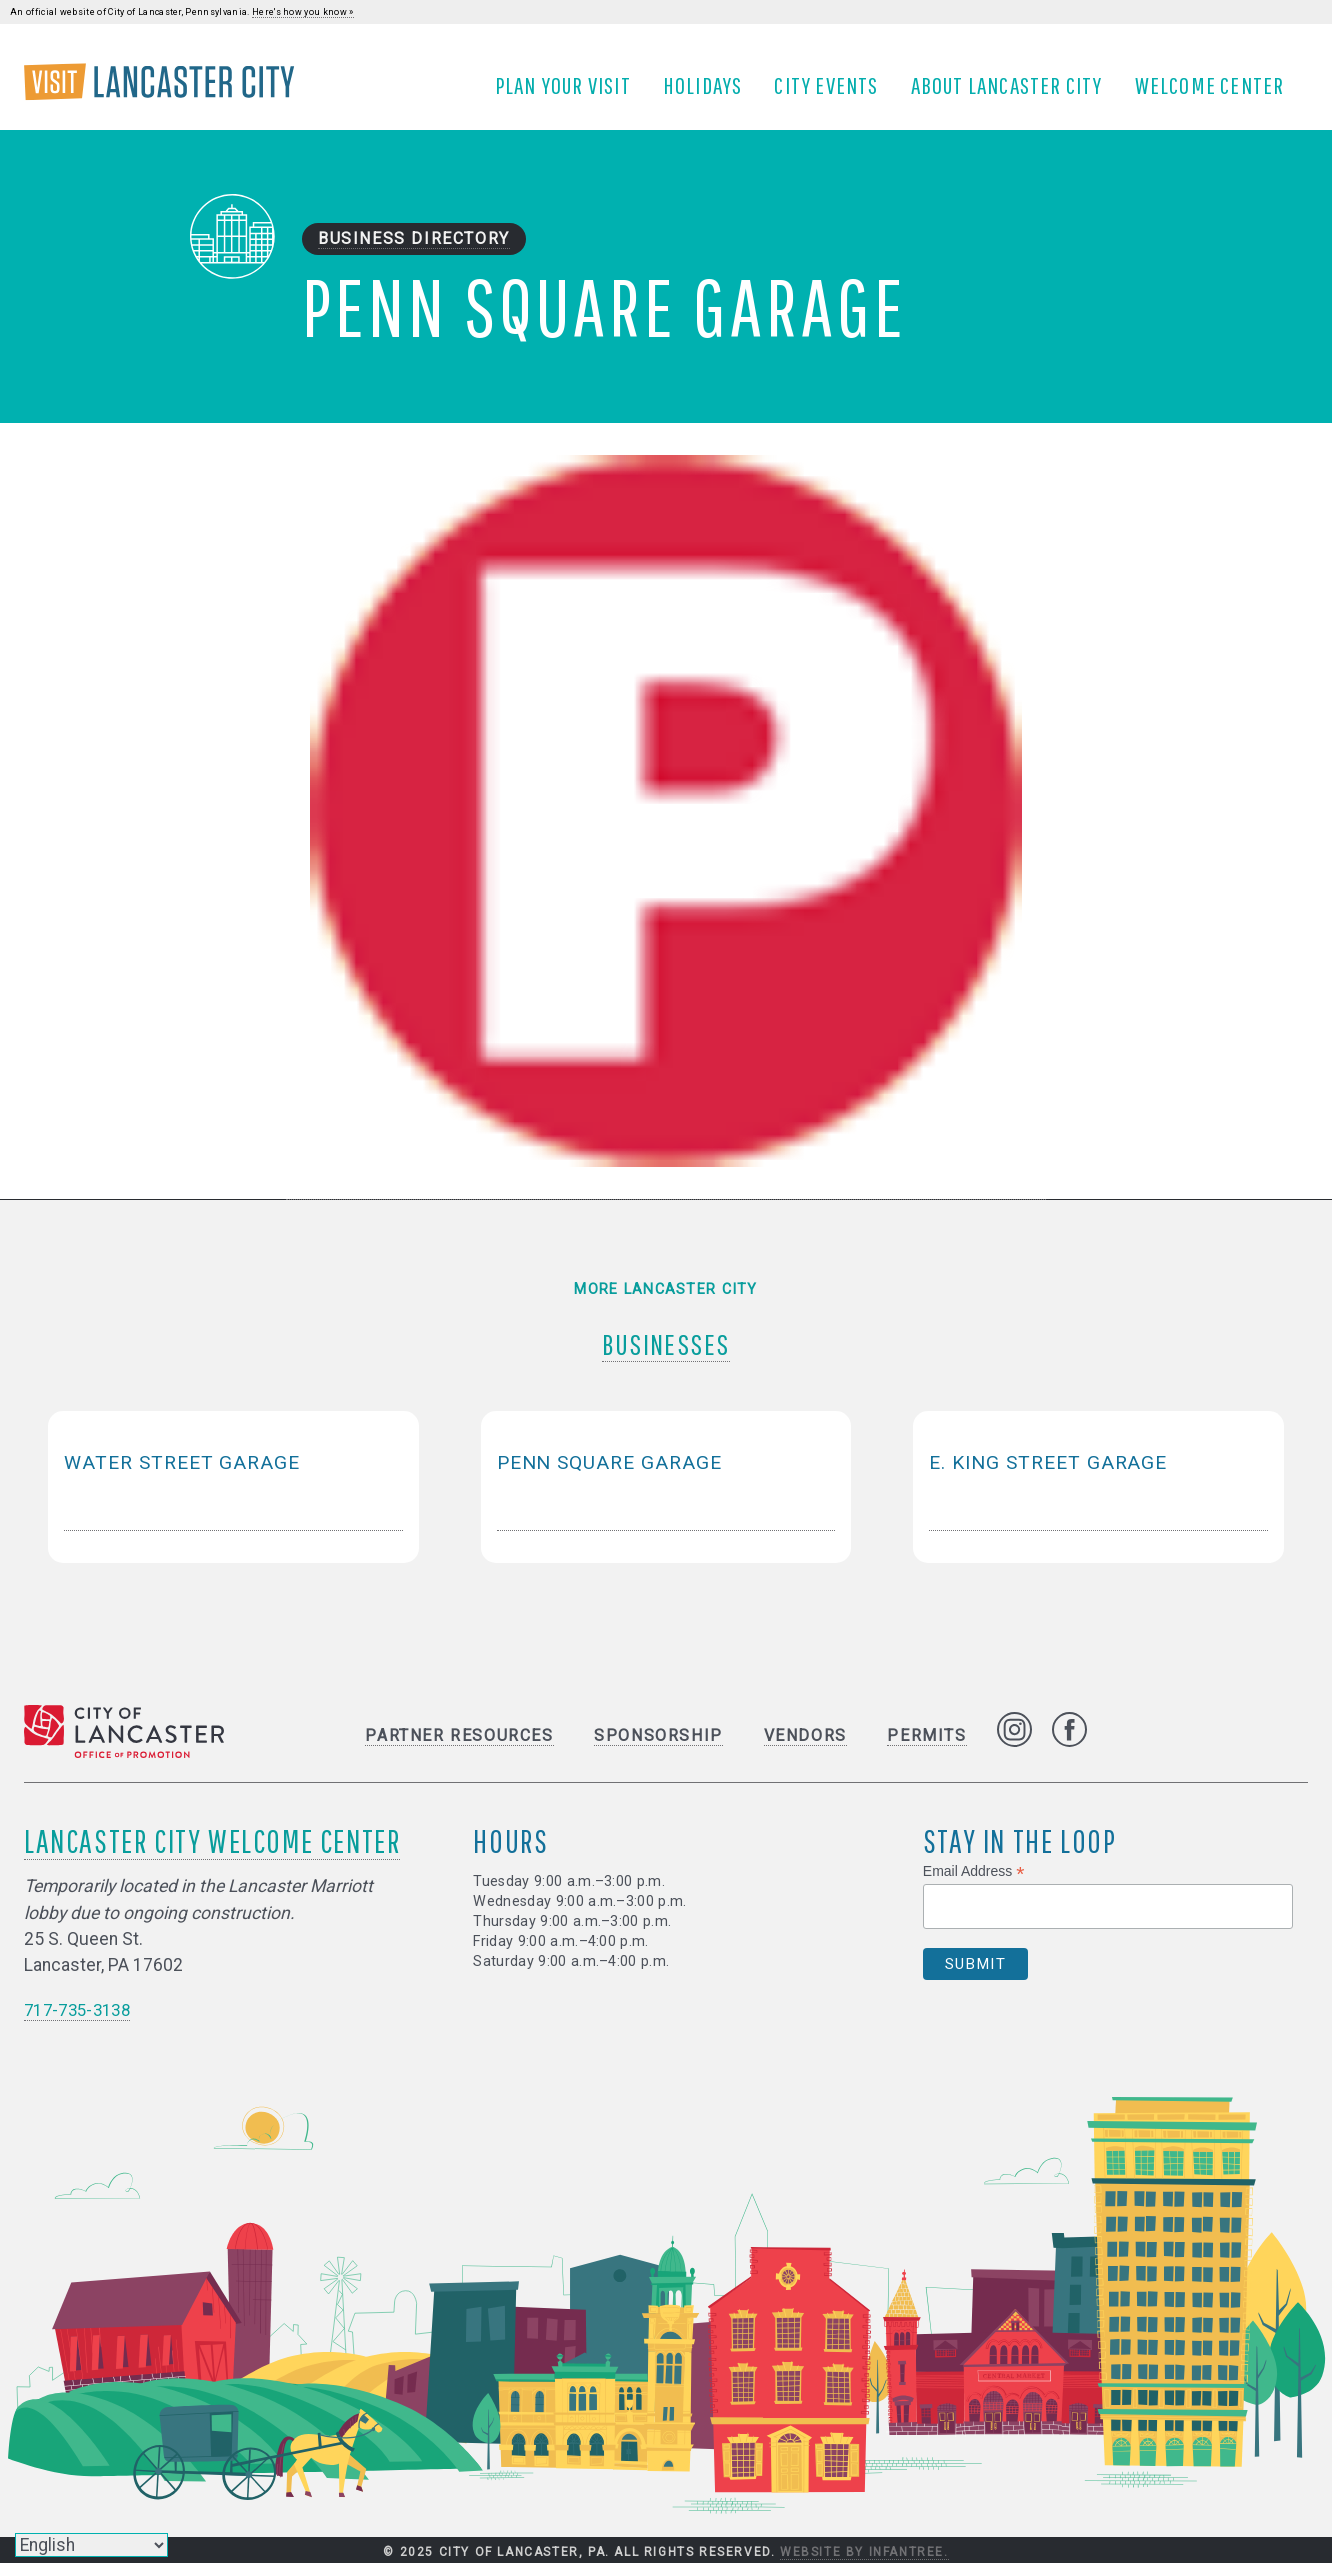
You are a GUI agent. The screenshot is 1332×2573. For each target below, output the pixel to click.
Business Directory (414, 255)
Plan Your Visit (570, 93)
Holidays (710, 93)
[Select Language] (91, 2545)
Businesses (666, 1348)
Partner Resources (459, 1745)
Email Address (974, 1881)
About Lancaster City (1014, 93)
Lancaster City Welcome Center (212, 1850)
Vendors (805, 1745)
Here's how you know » (303, 12)
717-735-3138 (82, 2021)
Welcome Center (1217, 93)
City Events (834, 93)
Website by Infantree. (864, 2562)
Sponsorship (658, 1745)
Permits (926, 1745)
